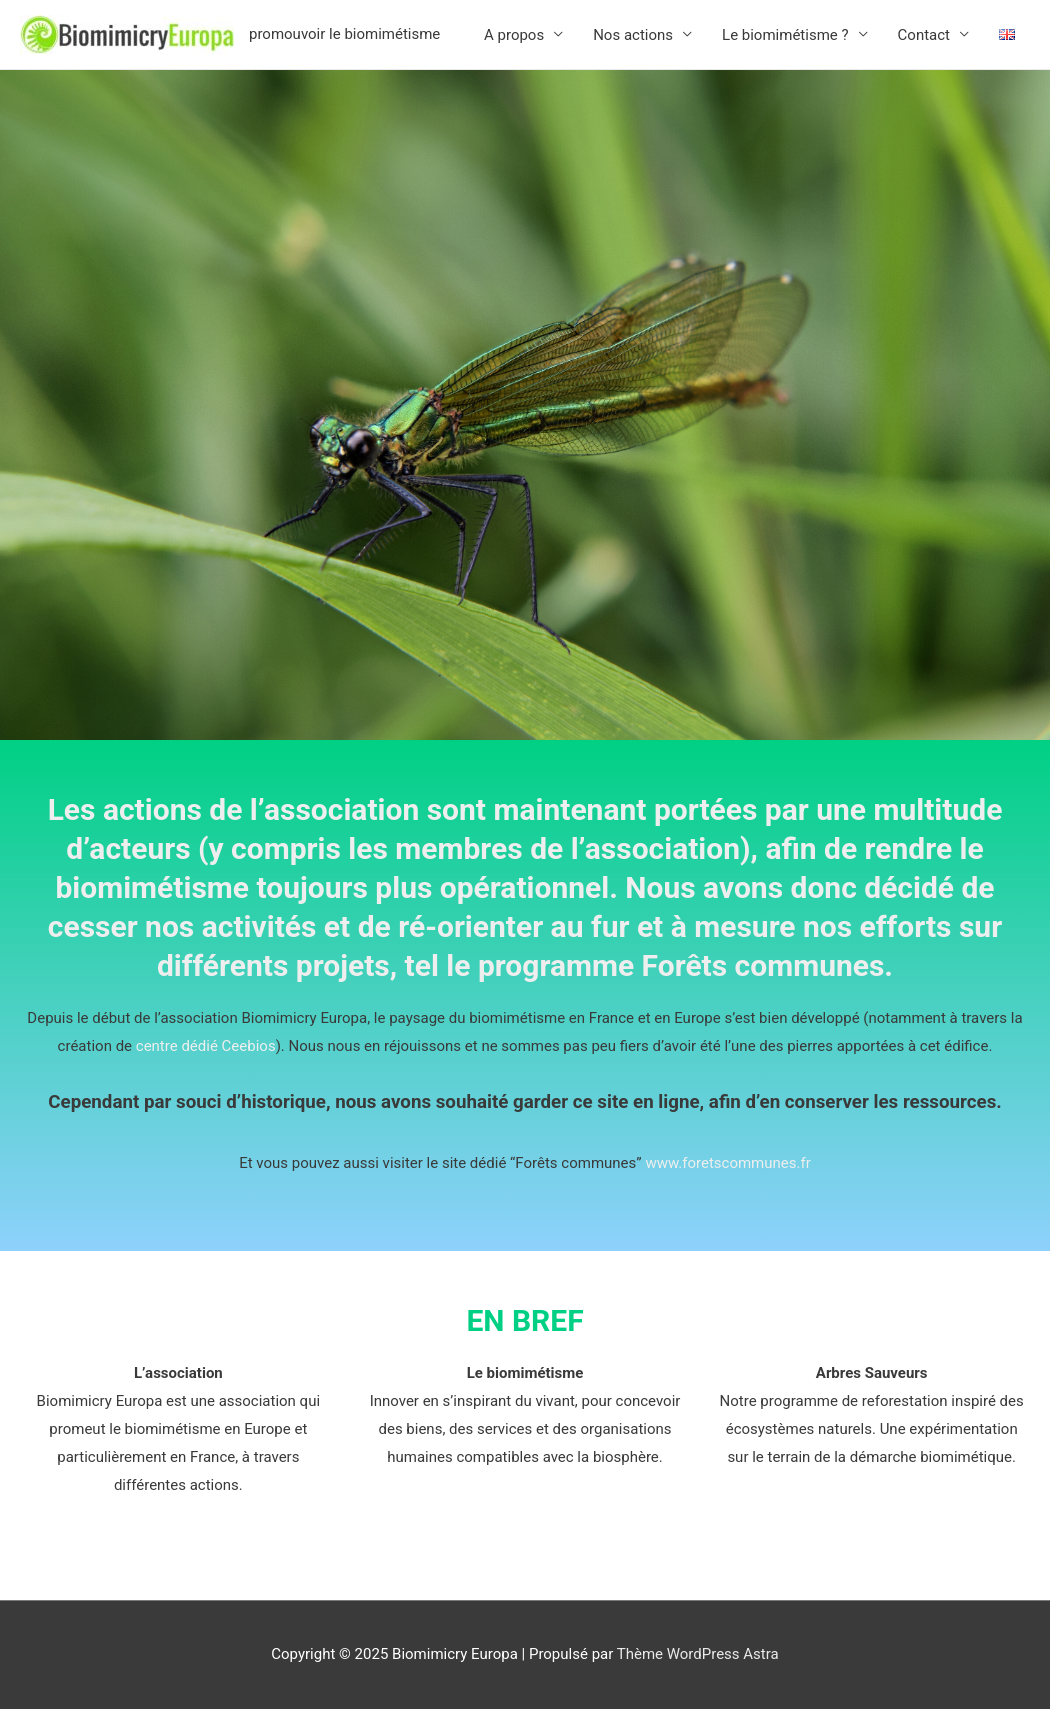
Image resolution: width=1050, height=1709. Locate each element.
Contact (924, 35)
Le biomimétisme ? (785, 35)
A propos (514, 35)
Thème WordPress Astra (698, 1654)
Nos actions (633, 35)
